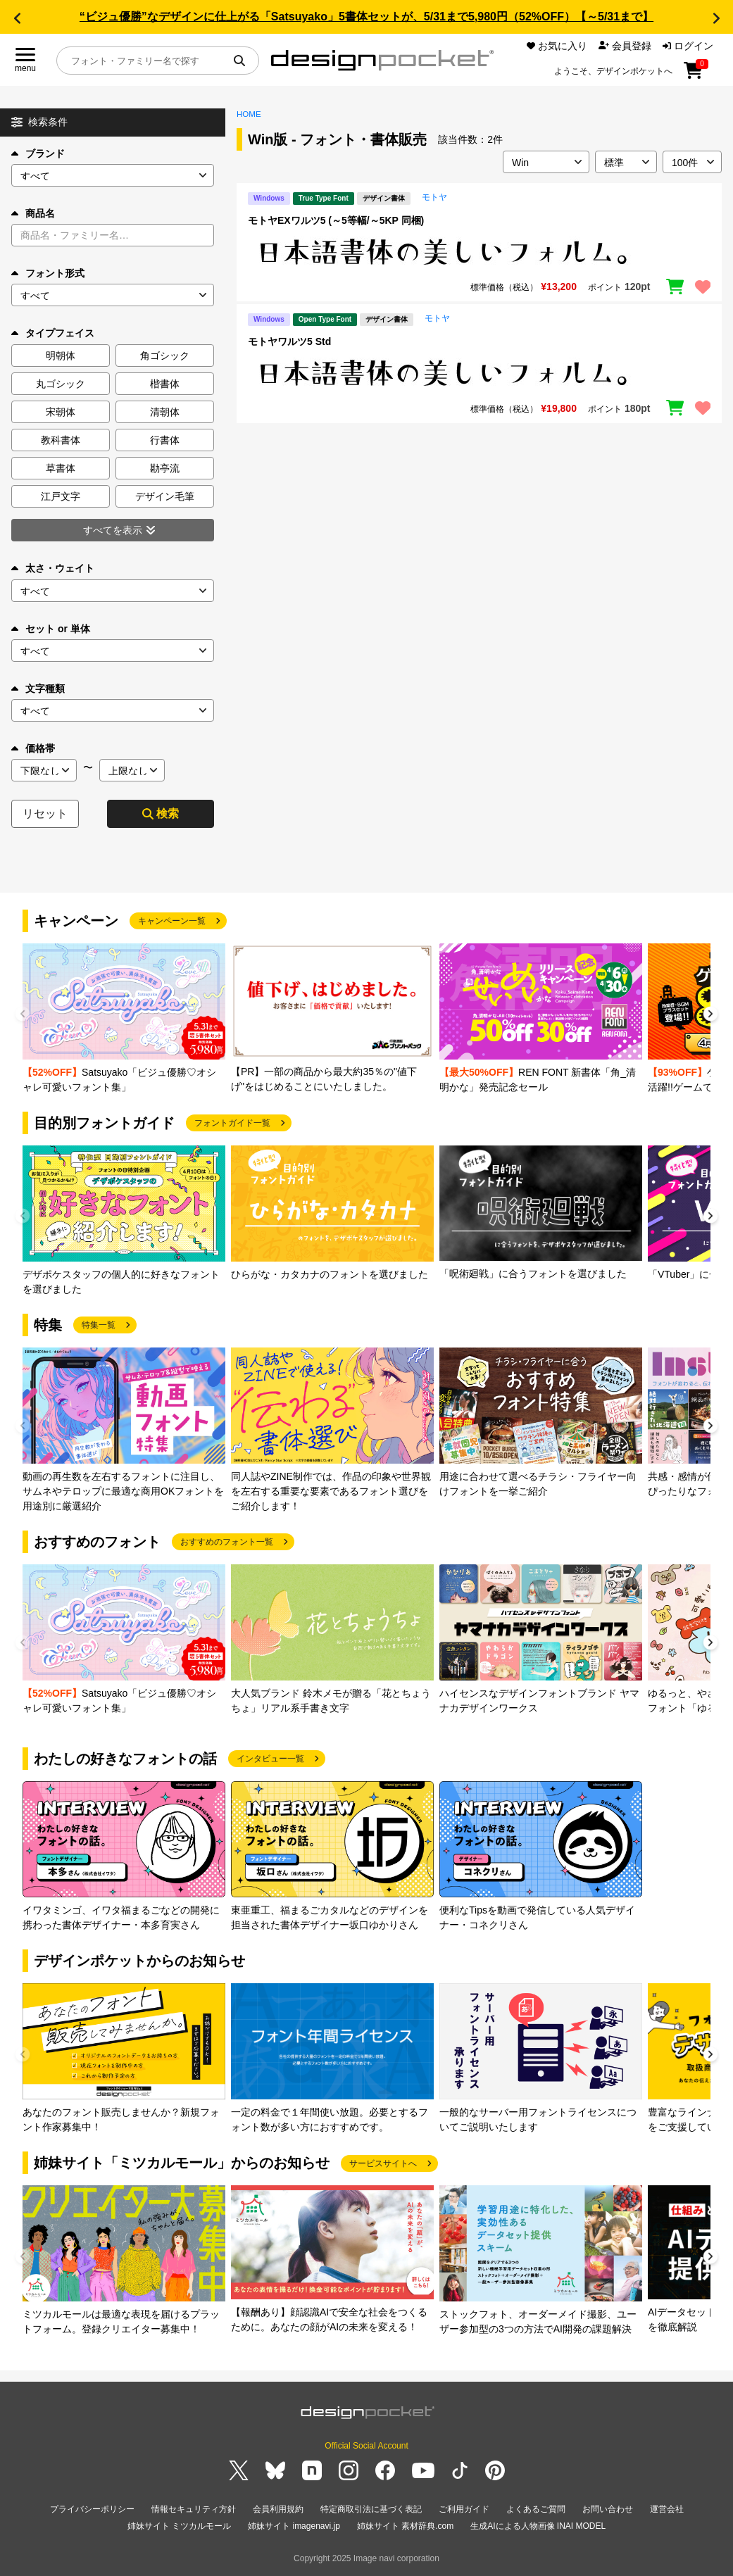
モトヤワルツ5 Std (289, 341)
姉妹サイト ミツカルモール (179, 2526)
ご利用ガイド (464, 2509)
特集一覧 (98, 1325)
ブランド (38, 153)
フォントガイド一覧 (232, 1123)
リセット (45, 813)
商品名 (33, 213)
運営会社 (667, 2509)
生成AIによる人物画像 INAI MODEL (538, 2526)
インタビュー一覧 (270, 1759)
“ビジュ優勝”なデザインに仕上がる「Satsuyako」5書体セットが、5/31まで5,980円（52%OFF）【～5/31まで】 (366, 17)
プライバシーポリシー (92, 2509)
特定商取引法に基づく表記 (371, 2509)
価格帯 (33, 748)
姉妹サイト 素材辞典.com (405, 2526)
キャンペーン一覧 (172, 921)
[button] (17, 18)
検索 (160, 813)
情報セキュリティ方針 (193, 2509)
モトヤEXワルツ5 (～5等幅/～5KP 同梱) (336, 220)
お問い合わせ (607, 2509)
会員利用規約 (278, 2509)
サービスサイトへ (383, 2163)
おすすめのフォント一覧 (226, 1542)
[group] (124, 1019)
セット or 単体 (50, 628)
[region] (479, 252)
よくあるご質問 (535, 2509)
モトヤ (434, 197)
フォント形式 (47, 273)
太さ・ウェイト (52, 568)
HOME (249, 114)
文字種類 (38, 688)
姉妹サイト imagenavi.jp (294, 2526)
